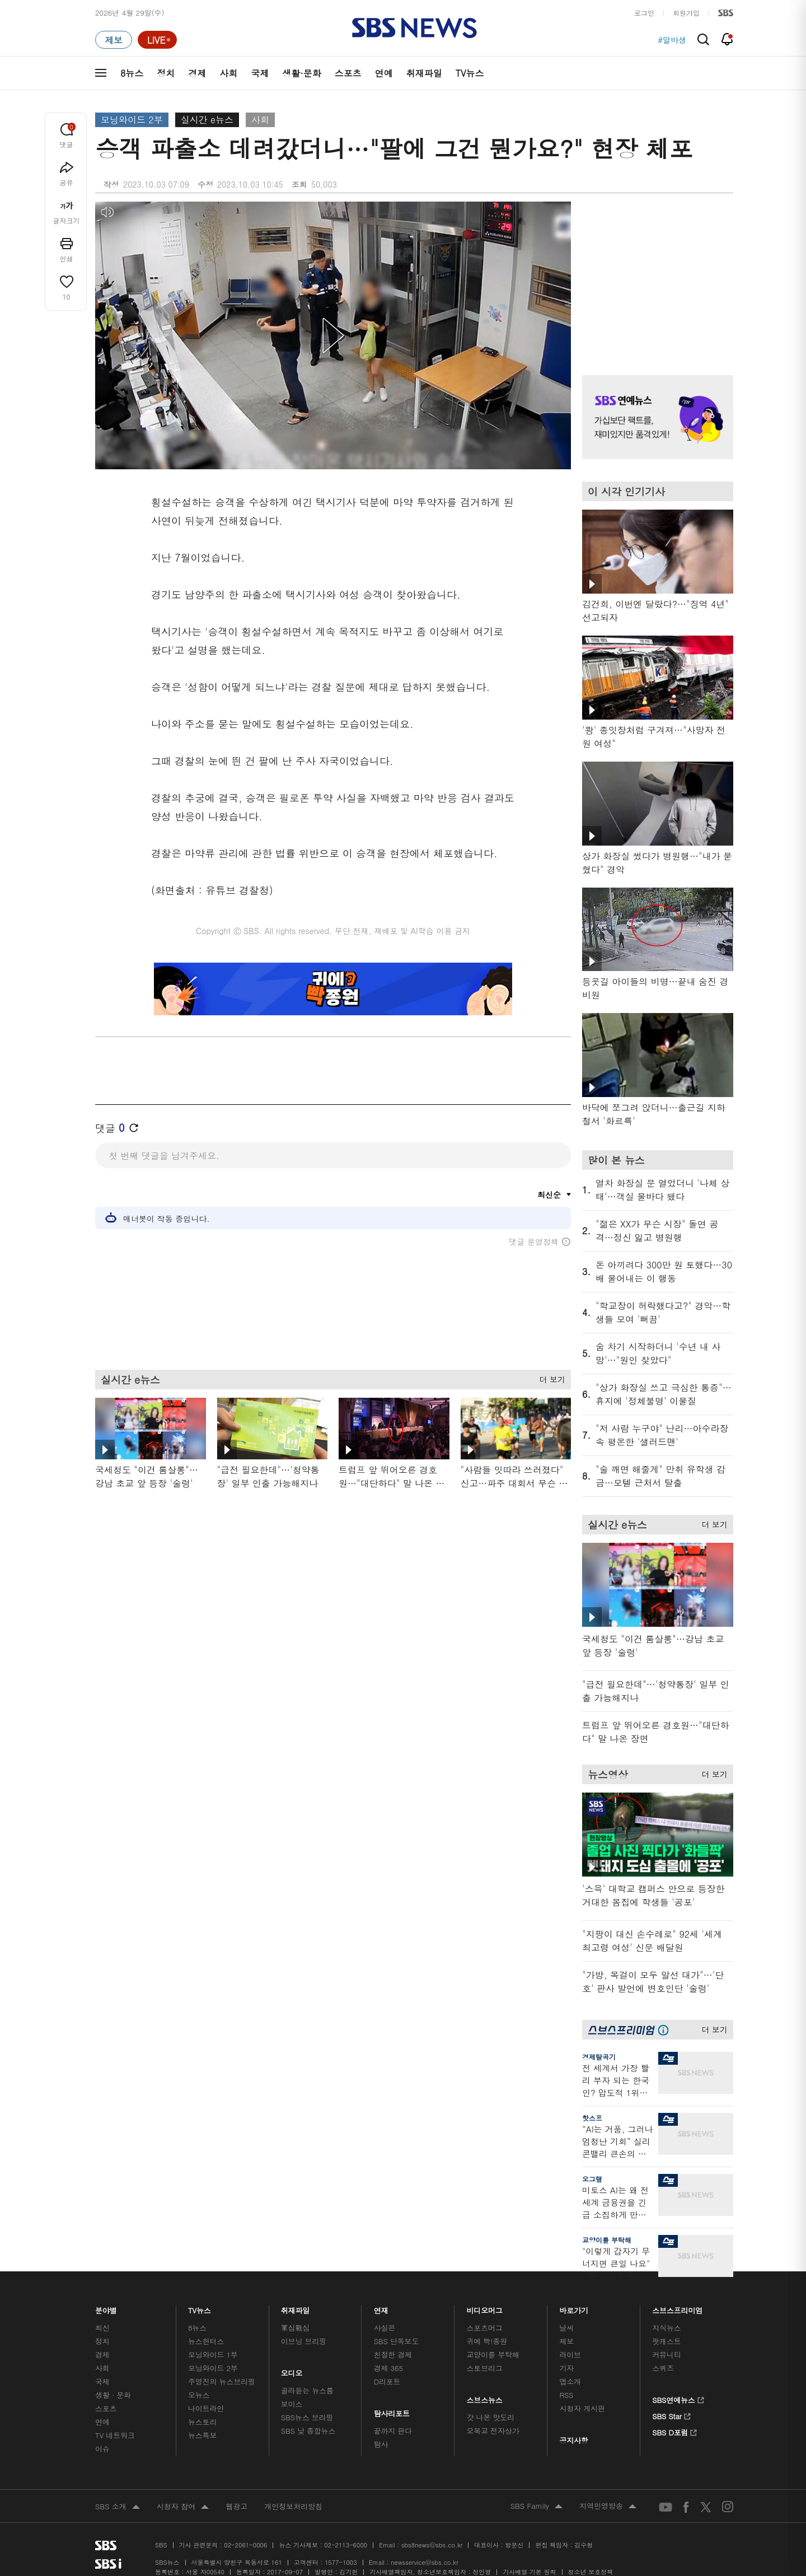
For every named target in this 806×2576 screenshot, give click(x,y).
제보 (566, 2341)
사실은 (385, 2327)
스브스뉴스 (485, 2397)
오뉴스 (199, 2395)
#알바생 (672, 39)
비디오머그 (485, 2307)
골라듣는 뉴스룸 (307, 2390)
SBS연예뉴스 (678, 2398)
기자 (566, 2368)
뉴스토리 (202, 2421)
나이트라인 (206, 2408)
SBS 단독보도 (396, 2341)
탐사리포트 (392, 2410)
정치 (166, 73)
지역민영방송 (607, 2506)
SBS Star (671, 2414)
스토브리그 (485, 2368)
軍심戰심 (295, 2327)
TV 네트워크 (115, 2435)
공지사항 (573, 2440)
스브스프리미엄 (677, 2307)
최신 (102, 2327)
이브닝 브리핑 (303, 2341)
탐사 (381, 2444)
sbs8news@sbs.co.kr (431, 2545)
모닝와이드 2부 (132, 119)
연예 (384, 73)
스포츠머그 (485, 2327)
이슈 (102, 2448)
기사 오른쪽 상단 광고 (655, 274)
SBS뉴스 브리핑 (307, 2417)
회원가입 (686, 12)
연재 (381, 2307)
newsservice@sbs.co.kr (424, 2562)
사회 (228, 73)
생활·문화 (301, 73)
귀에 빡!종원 (487, 2341)
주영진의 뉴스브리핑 (221, 2381)
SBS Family (536, 2506)
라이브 (570, 2354)
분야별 (106, 2307)
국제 (260, 73)
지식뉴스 (666, 2327)
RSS (566, 2395)
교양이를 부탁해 (606, 2239)
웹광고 (236, 2506)
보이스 (292, 2403)
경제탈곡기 (599, 2056)
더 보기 (549, 1377)
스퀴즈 (663, 2368)
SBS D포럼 (674, 2431)
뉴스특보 (202, 2435)
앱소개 (570, 2381)
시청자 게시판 (581, 2408)
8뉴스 (131, 73)
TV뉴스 (470, 73)
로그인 (644, 12)
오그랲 (592, 2178)
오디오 (292, 2370)
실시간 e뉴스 (207, 119)
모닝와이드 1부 (213, 2354)
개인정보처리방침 (293, 2506)
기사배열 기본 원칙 (529, 2572)
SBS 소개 (117, 2507)
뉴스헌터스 (206, 2341)
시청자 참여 (183, 2507)
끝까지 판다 (393, 2430)
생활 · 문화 (113, 2395)
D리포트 (387, 2381)
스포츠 (348, 73)
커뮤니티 (666, 2354)
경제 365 (388, 2368)
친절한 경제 (393, 2354)
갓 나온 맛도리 (491, 2417)
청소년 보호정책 (590, 2572)
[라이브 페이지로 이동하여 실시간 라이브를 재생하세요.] (157, 40)
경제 (197, 73)
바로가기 (573, 2307)
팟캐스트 (666, 2341)
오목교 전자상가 (493, 2430)
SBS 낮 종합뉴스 (308, 2430)
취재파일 (424, 73)
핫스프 (592, 2117)
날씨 (566, 2327)
